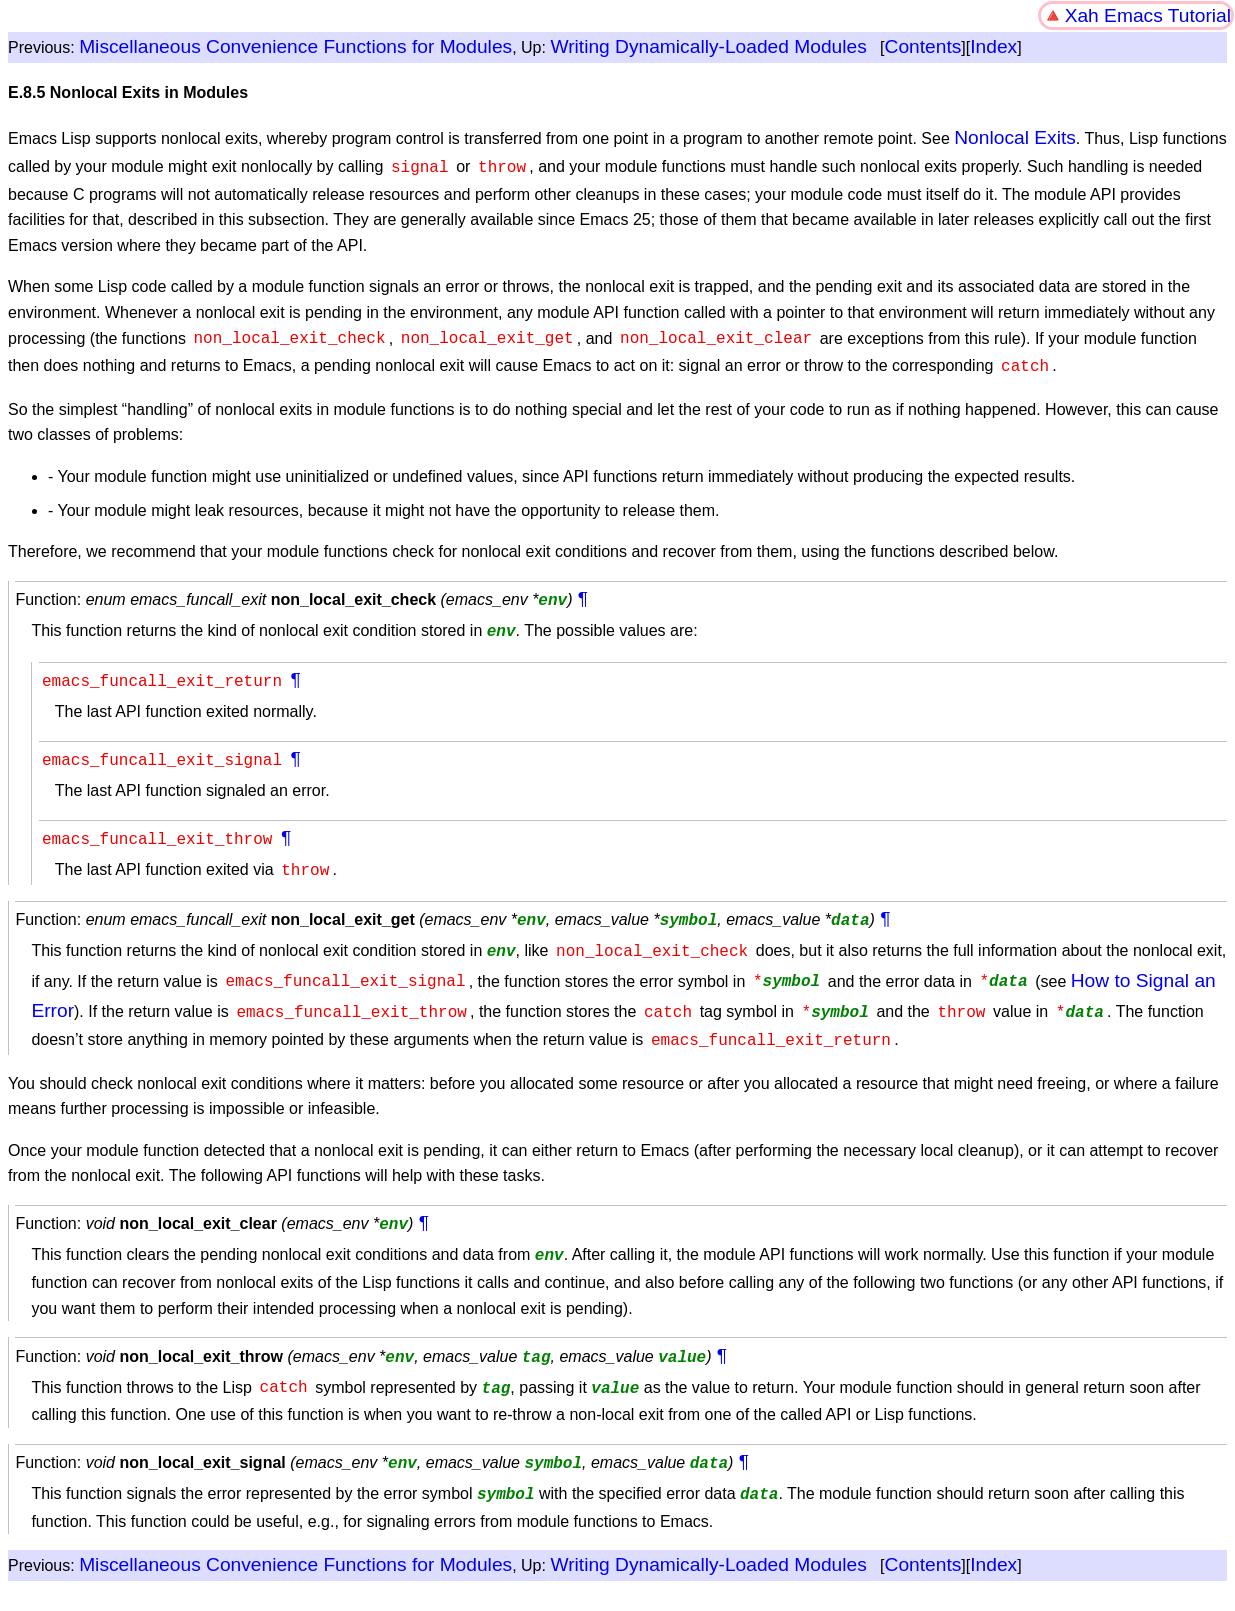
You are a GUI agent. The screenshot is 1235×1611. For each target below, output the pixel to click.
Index (993, 46)
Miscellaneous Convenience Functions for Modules (295, 46)
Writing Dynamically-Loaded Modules (708, 46)
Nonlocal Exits (1015, 137)
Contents (923, 46)
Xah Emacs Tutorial (1148, 15)
